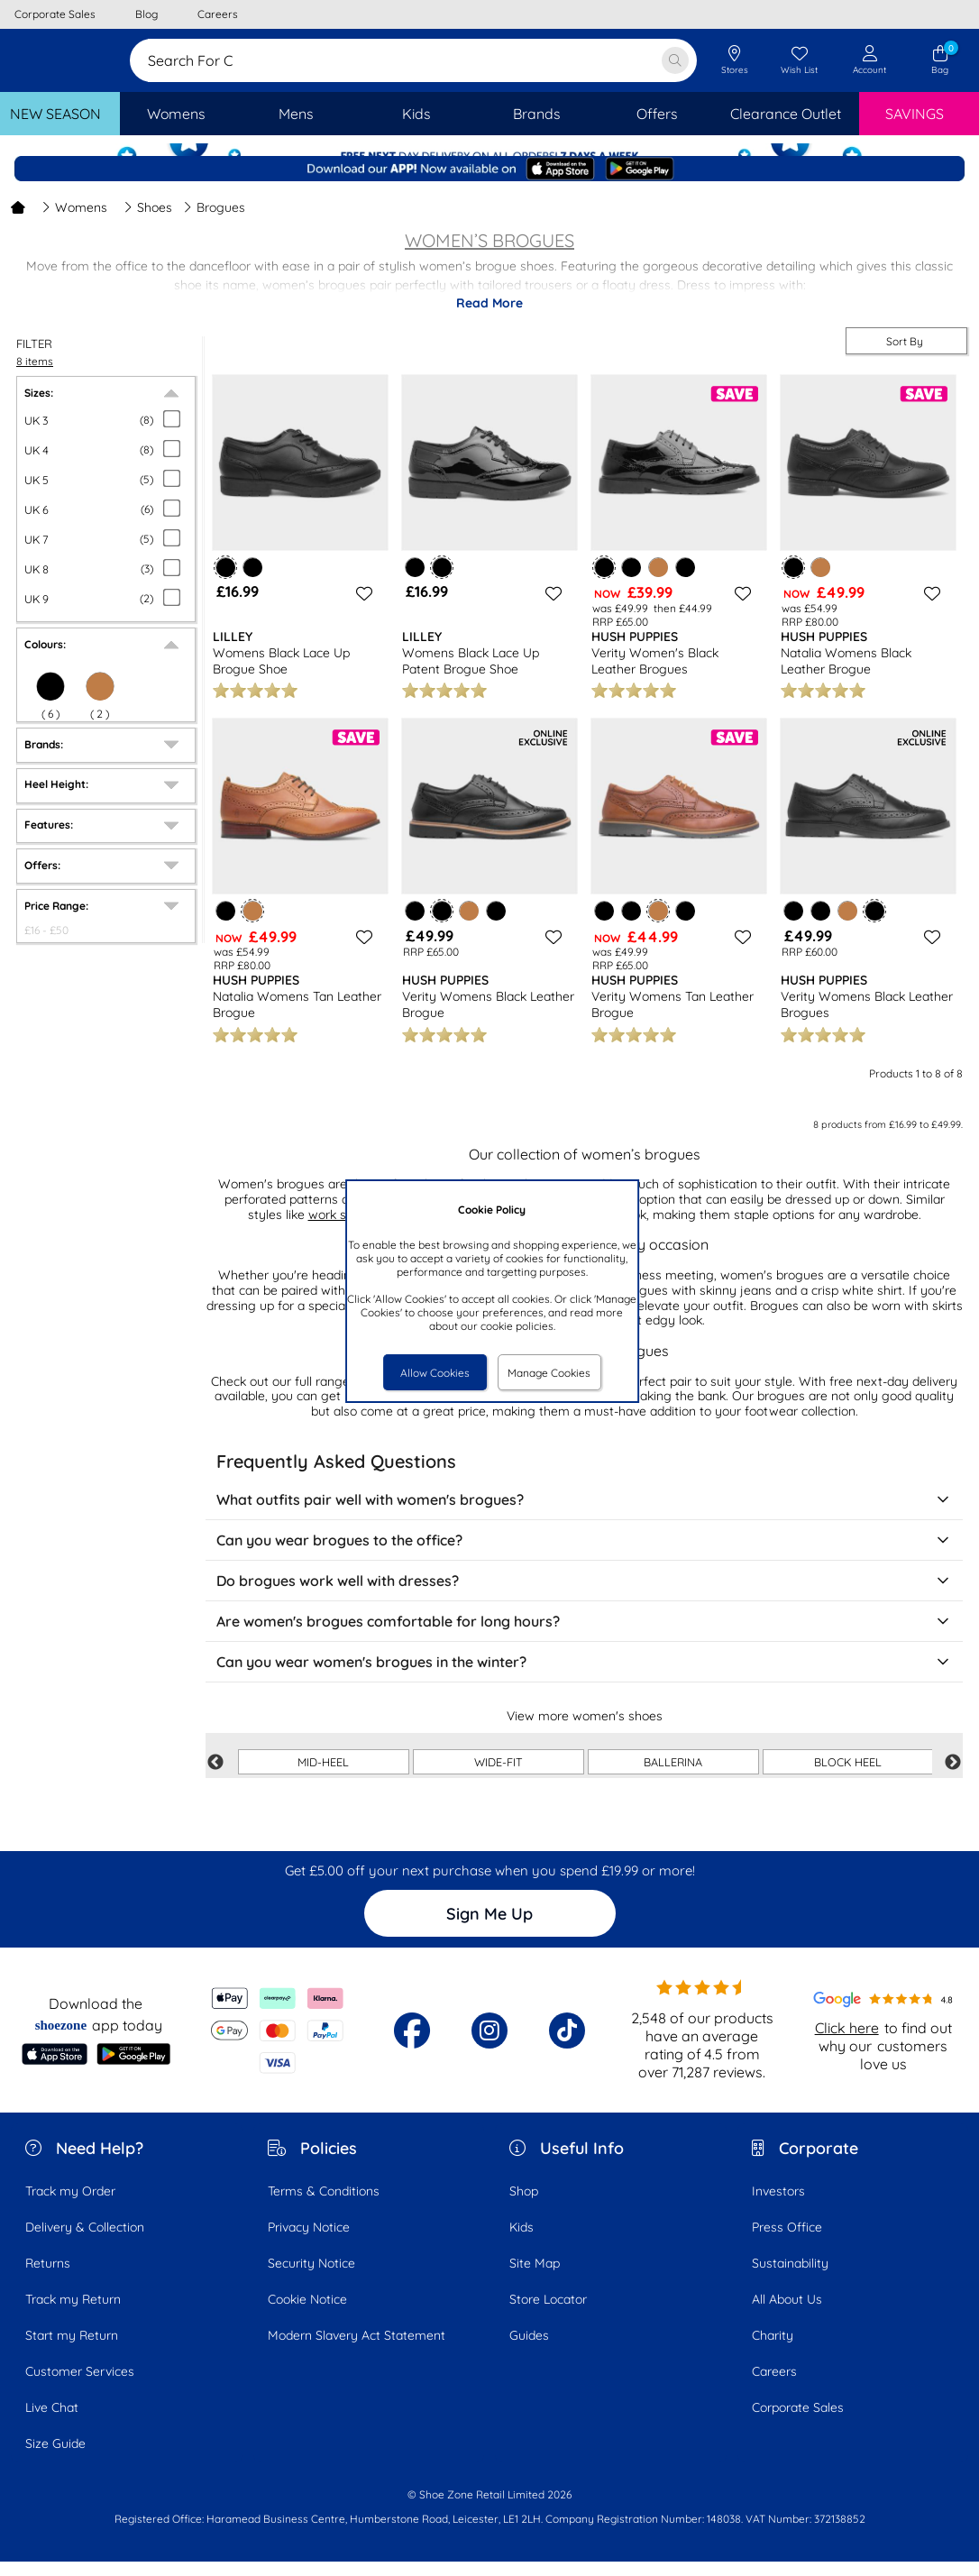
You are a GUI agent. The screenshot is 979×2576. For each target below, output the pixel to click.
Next (953, 1777)
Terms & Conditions (324, 2205)
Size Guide (55, 2458)
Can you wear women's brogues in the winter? (584, 1677)
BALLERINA (673, 1776)
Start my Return (71, 2350)
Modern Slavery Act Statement (356, 2350)
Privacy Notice (309, 2241)
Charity (772, 2350)
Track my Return (73, 2314)
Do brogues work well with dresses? (584, 1596)
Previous (215, 1777)
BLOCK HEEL (848, 1776)
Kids (521, 2241)
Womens (74, 222)
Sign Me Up (489, 1928)
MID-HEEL (323, 1776)
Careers (774, 2386)
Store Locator (548, 2314)
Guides (529, 2350)
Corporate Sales (798, 2422)
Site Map (534, 2277)
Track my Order (70, 2205)
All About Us (787, 2314)
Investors (778, 2205)
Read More (489, 317)
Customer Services (79, 2386)
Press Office (787, 2241)
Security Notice (311, 2277)
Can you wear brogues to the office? (584, 1555)
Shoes (148, 222)
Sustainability (790, 2277)
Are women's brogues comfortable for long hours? (584, 1636)
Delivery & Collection (84, 2241)
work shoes (341, 1229)
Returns (47, 2277)
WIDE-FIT (498, 1776)
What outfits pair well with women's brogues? (584, 1515)
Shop (523, 2205)
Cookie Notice (307, 2314)
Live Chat (51, 2422)
